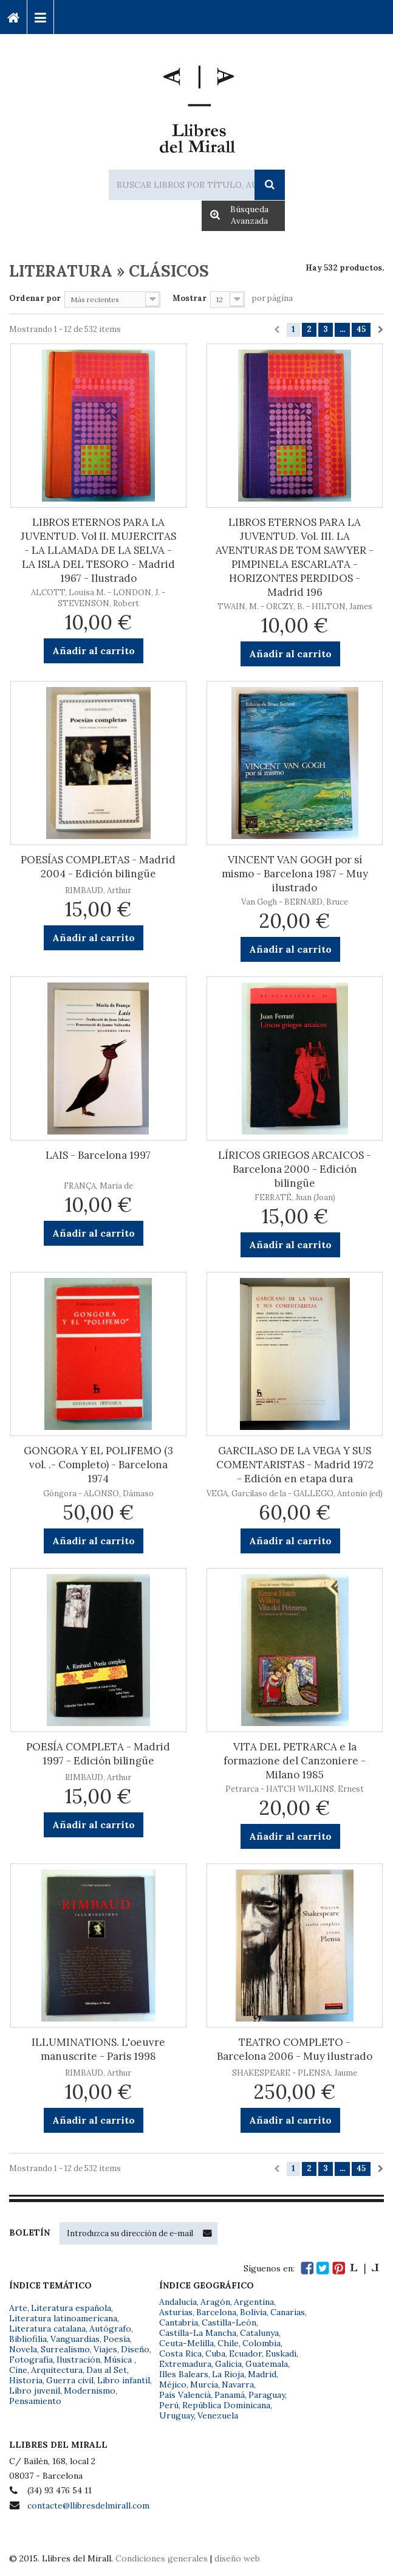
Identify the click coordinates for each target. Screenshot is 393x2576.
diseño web (237, 2558)
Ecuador (245, 2353)
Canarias (287, 2312)
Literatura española (71, 2307)
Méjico (172, 2384)
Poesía (116, 2338)
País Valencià (185, 2394)
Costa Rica (180, 2353)
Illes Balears (183, 2374)
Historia (26, 2380)
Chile (228, 2343)
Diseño (135, 2349)
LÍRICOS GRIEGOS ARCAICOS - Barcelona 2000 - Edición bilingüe (294, 1169)
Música (119, 2359)
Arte (18, 2307)
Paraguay (266, 2394)
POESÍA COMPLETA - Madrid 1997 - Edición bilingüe (98, 1753)
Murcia (204, 2384)
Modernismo (89, 2390)
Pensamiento (35, 2400)
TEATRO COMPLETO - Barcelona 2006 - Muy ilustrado (294, 2049)
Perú (169, 2405)
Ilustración (78, 2359)
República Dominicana (226, 2405)
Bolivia (253, 2312)
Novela (23, 2349)
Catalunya (259, 2332)
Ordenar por (35, 298)
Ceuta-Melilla (186, 2343)
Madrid (262, 2374)
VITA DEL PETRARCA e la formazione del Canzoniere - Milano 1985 (295, 1760)
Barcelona (216, 2312)
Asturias (176, 2312)
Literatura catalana (47, 2328)
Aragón (215, 2301)
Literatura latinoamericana (63, 2318)
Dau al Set (106, 2369)
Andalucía (178, 2301)
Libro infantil (123, 2380)
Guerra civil (70, 2380)
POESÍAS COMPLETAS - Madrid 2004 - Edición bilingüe (98, 866)
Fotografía (31, 2359)
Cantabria (178, 2322)
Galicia (228, 2363)
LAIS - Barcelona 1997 (98, 1155)
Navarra (238, 2384)
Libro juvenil (34, 2390)
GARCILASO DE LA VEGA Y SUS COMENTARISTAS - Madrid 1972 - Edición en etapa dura (295, 1464)
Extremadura (185, 2363)
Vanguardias (75, 2338)
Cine (18, 2369)
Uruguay (176, 2415)
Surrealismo (65, 2349)
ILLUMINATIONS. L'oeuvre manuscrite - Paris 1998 (98, 2049)
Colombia (261, 2343)
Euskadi (280, 2353)
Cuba (215, 2353)
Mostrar (190, 298)
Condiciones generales (161, 2558)
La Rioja (228, 2374)
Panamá (229, 2394)
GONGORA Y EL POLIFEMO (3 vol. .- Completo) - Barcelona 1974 (98, 1464)
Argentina (254, 2301)
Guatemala (266, 2363)
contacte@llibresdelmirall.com (88, 2505)
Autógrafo (110, 2328)
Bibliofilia (28, 2338)
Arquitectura (57, 2369)
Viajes (105, 2349)
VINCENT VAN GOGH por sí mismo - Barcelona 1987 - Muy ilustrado (295, 873)
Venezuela (217, 2415)
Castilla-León (229, 2322)
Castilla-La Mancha (197, 2332)
